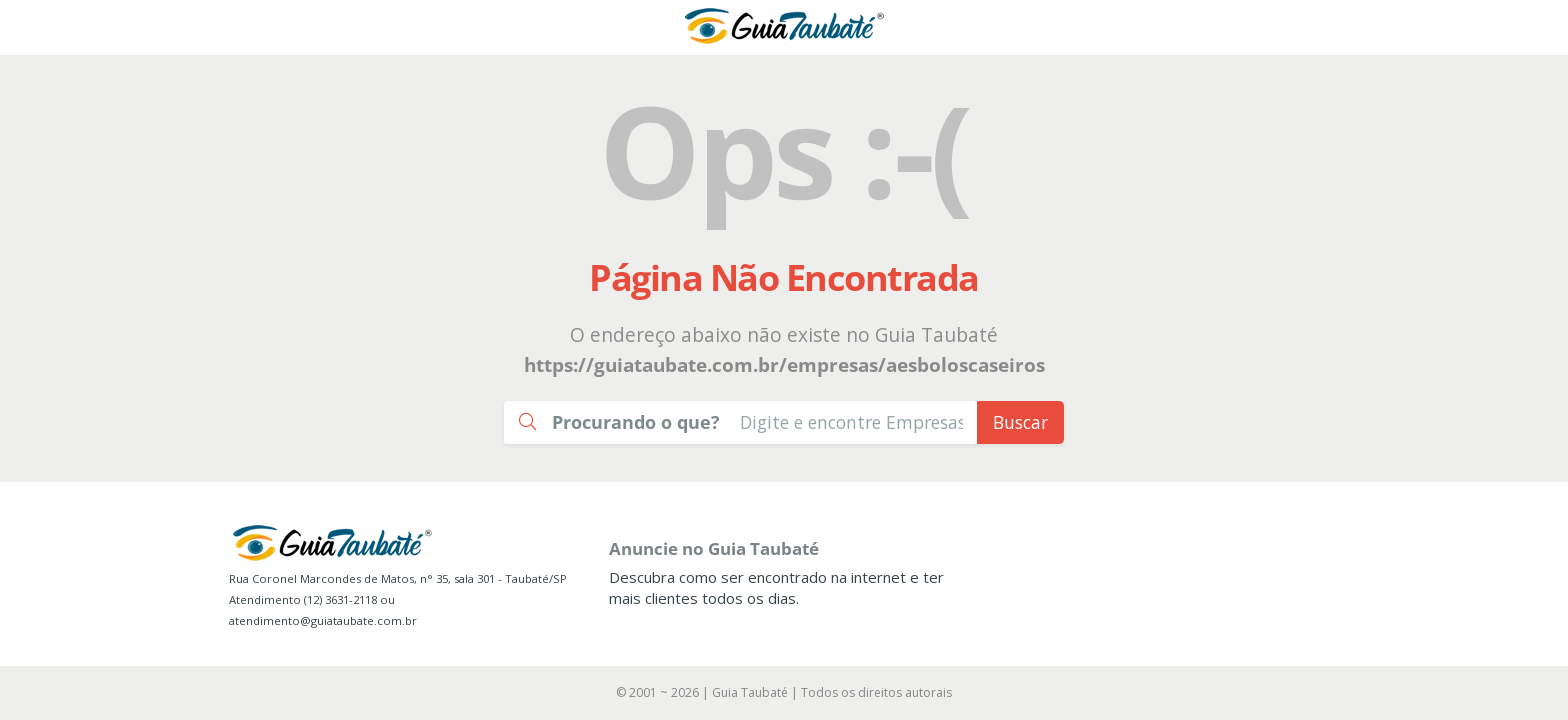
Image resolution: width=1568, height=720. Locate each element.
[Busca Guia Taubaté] (851, 422)
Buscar (1020, 422)
